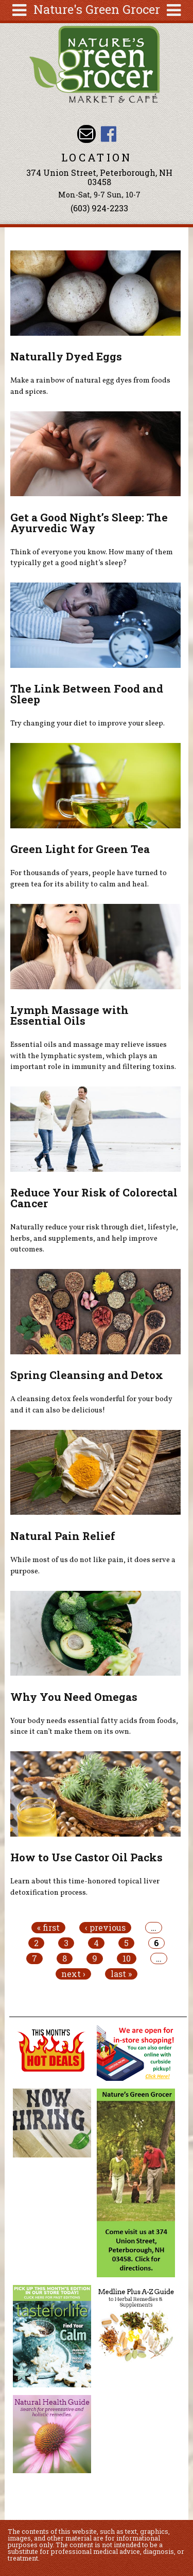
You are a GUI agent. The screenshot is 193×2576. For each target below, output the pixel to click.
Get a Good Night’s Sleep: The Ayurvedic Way (89, 522)
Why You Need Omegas (73, 1697)
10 (126, 1958)
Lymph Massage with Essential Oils (69, 1015)
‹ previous (105, 1927)
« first (48, 1927)
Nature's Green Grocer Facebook (108, 134)
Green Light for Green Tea (80, 849)
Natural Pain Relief (62, 1536)
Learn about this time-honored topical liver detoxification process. (85, 1887)
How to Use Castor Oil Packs (86, 1857)
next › (73, 1974)
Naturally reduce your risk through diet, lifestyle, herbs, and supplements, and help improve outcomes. (94, 1238)
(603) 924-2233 (99, 208)
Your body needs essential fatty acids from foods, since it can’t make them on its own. (94, 1726)
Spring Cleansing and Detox (86, 1375)
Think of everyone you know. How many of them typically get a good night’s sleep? (91, 558)
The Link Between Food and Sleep (86, 693)
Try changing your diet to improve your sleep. (87, 723)
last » (121, 1974)
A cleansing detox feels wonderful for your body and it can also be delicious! (91, 1405)
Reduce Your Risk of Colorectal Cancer (94, 1197)
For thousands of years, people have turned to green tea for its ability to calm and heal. (88, 879)
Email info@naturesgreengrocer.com (86, 134)
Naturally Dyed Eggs (66, 356)
